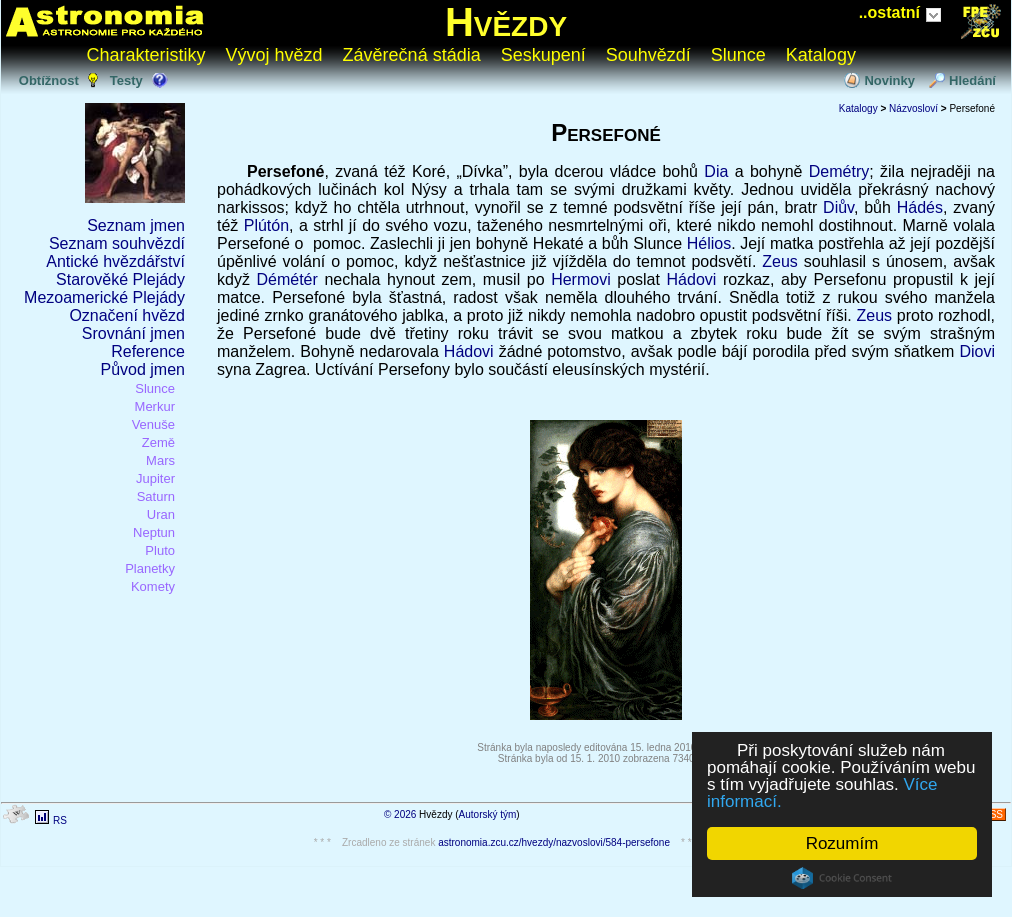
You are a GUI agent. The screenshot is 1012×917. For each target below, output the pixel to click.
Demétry (839, 171)
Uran (161, 514)
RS (60, 820)
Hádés (920, 207)
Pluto (160, 550)
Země (158, 442)
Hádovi (692, 279)
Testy (126, 80)
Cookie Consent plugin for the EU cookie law (842, 878)
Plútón (266, 225)
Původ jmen (143, 369)
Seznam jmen (136, 225)
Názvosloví (913, 108)
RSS (992, 814)
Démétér (286, 279)
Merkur (155, 406)
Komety (153, 586)
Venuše (153, 424)
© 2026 (400, 814)
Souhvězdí (648, 55)
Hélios (709, 243)
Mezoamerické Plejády (104, 297)
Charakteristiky (146, 55)
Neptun (154, 532)
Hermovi (581, 279)
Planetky (150, 568)
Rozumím (842, 843)
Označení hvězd (127, 315)
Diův (838, 207)
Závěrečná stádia (412, 55)
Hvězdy (506, 22)
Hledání (972, 80)
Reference (148, 351)
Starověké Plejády (120, 279)
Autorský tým (488, 814)
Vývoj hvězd (274, 55)
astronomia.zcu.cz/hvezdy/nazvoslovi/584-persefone (554, 842)
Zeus (780, 261)
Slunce (738, 55)
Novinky (889, 80)
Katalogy (821, 55)
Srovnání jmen (133, 333)
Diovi (977, 351)
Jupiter (155, 478)
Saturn (156, 496)
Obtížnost (49, 80)
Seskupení (543, 55)
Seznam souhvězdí (117, 243)
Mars (160, 460)
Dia (716, 171)
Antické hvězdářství (115, 261)
